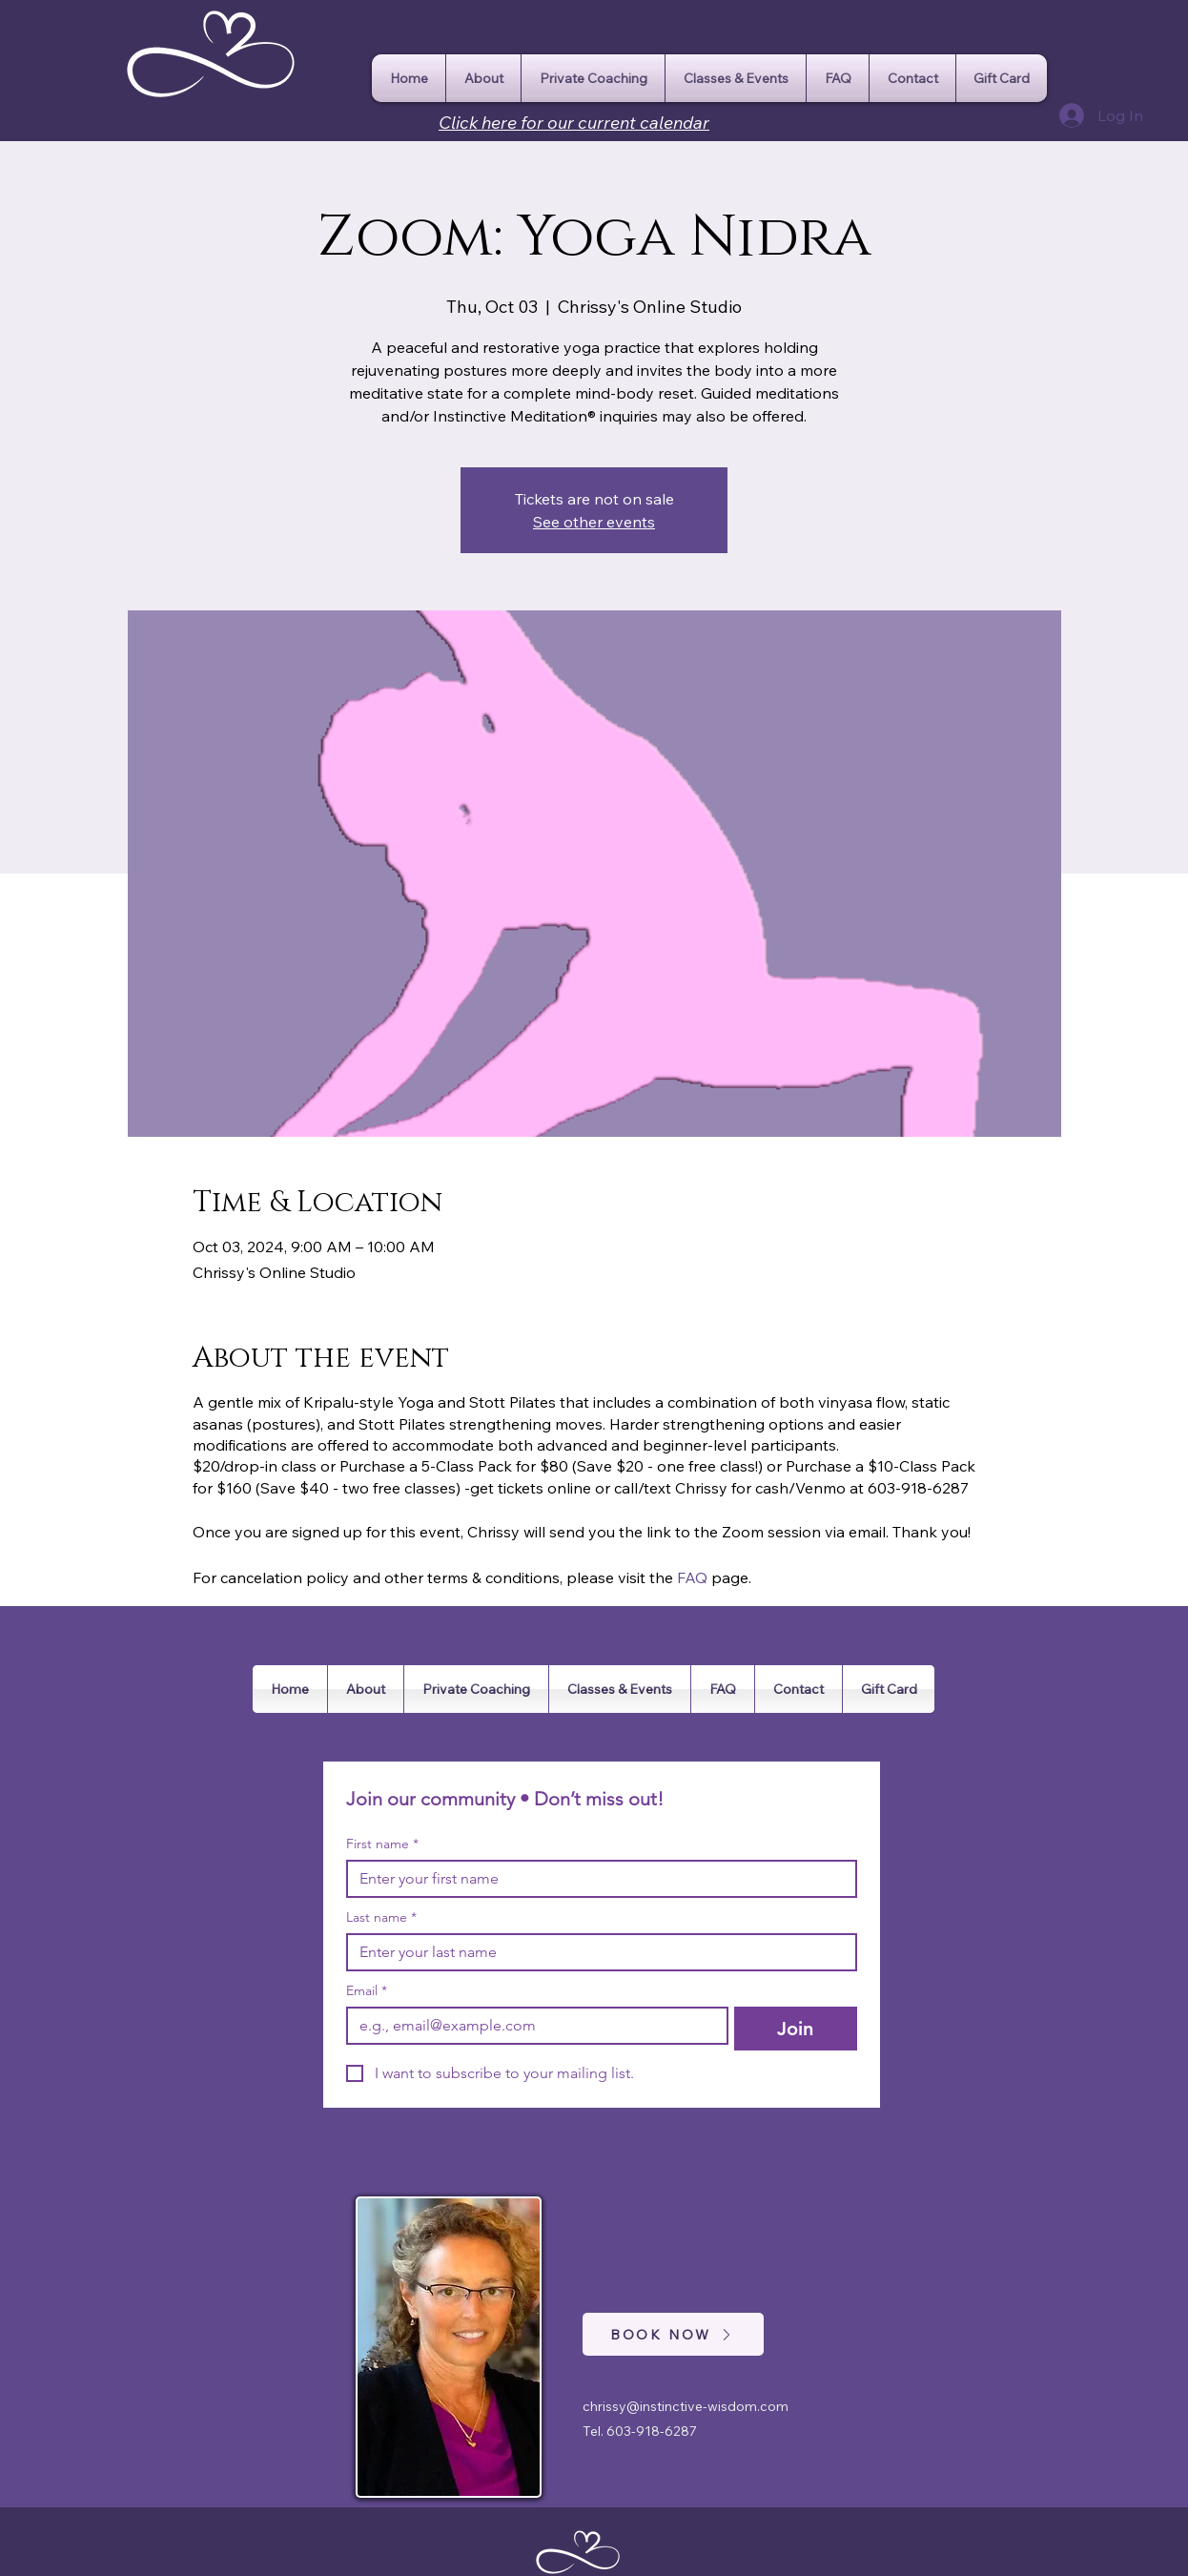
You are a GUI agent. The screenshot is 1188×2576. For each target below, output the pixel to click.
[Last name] (596, 1952)
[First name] (596, 1879)
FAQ (692, 1577)
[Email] (531, 2026)
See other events (594, 521)
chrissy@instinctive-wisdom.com (686, 2406)
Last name (381, 1917)
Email (366, 1991)
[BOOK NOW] (673, 2334)
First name (382, 1844)
